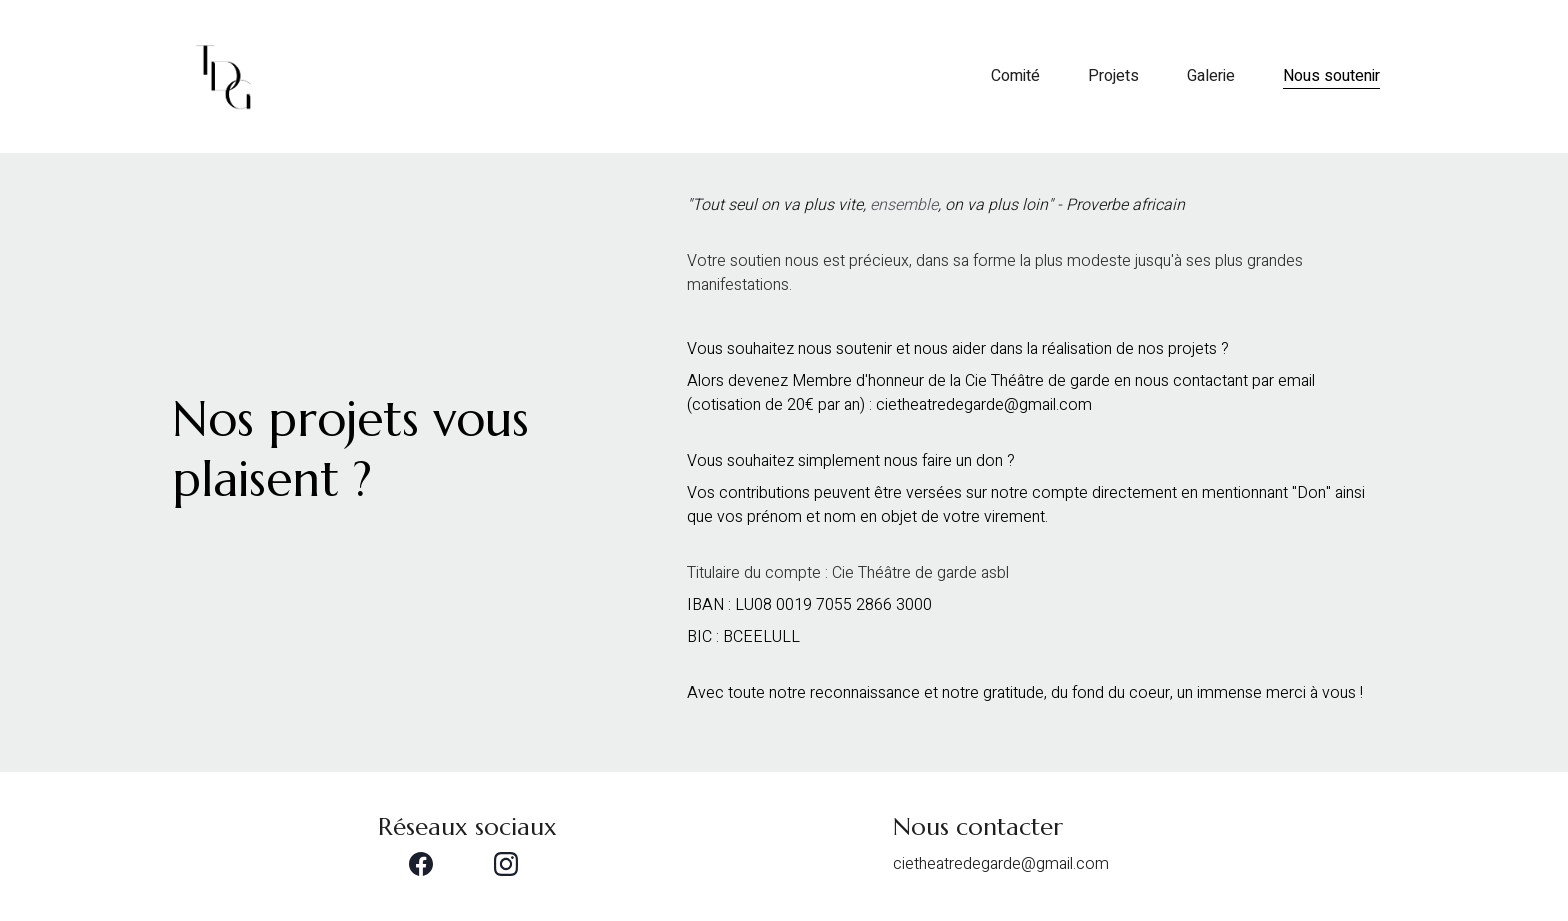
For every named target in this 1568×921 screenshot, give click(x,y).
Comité (1015, 77)
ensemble (904, 205)
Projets (1113, 77)
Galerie (1211, 77)
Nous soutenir (1331, 77)
